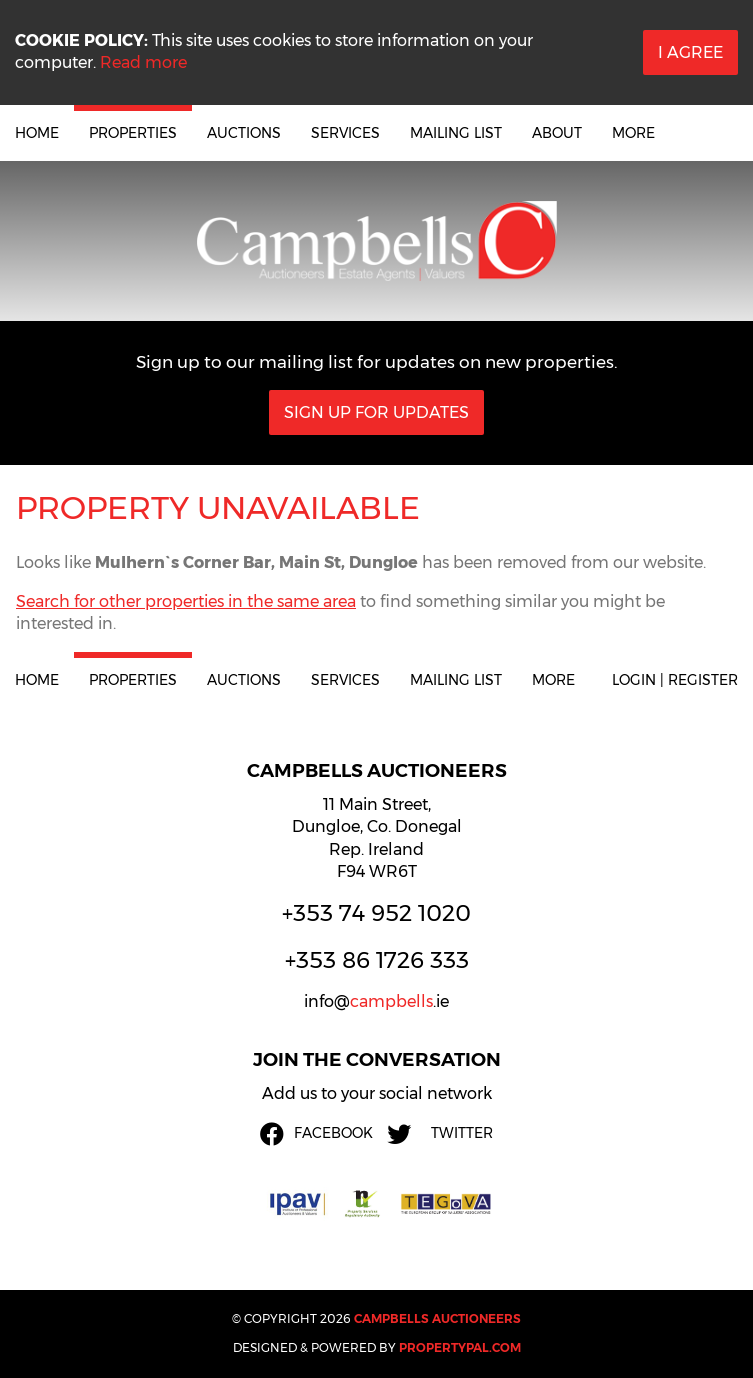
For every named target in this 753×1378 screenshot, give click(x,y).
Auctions (244, 133)
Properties (133, 133)
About (557, 133)
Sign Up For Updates (376, 412)
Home (37, 133)
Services (345, 133)
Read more (143, 62)
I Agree (690, 52)
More (633, 133)
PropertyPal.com (460, 1347)
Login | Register (675, 680)
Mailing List (456, 133)
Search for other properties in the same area (186, 601)
